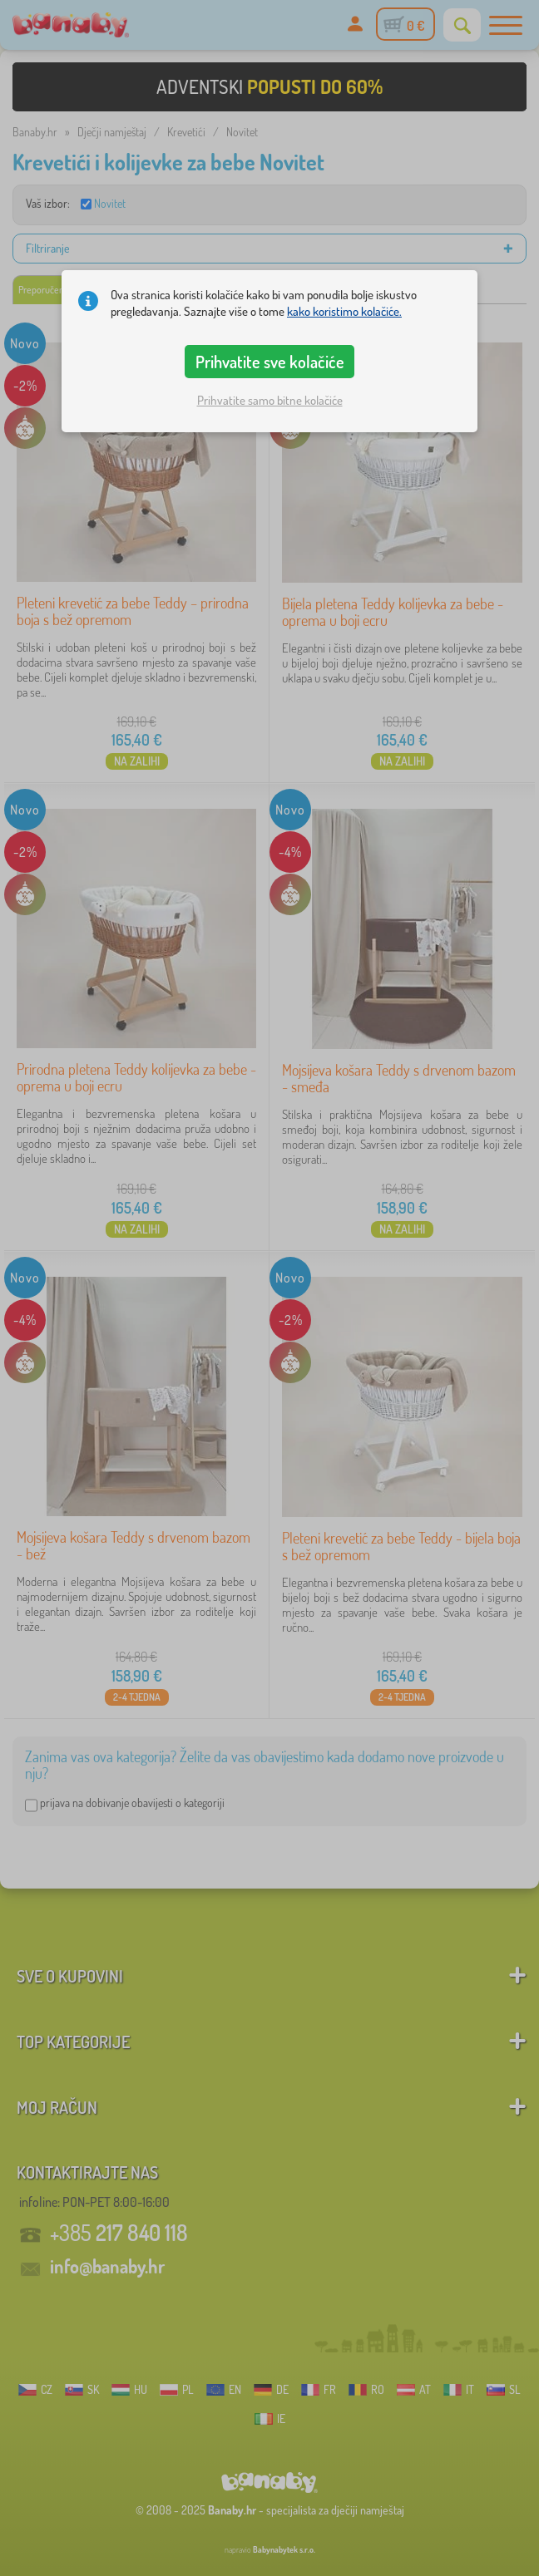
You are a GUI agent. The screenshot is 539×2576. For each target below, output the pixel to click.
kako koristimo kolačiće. (344, 311)
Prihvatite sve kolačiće (269, 361)
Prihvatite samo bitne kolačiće (270, 400)
